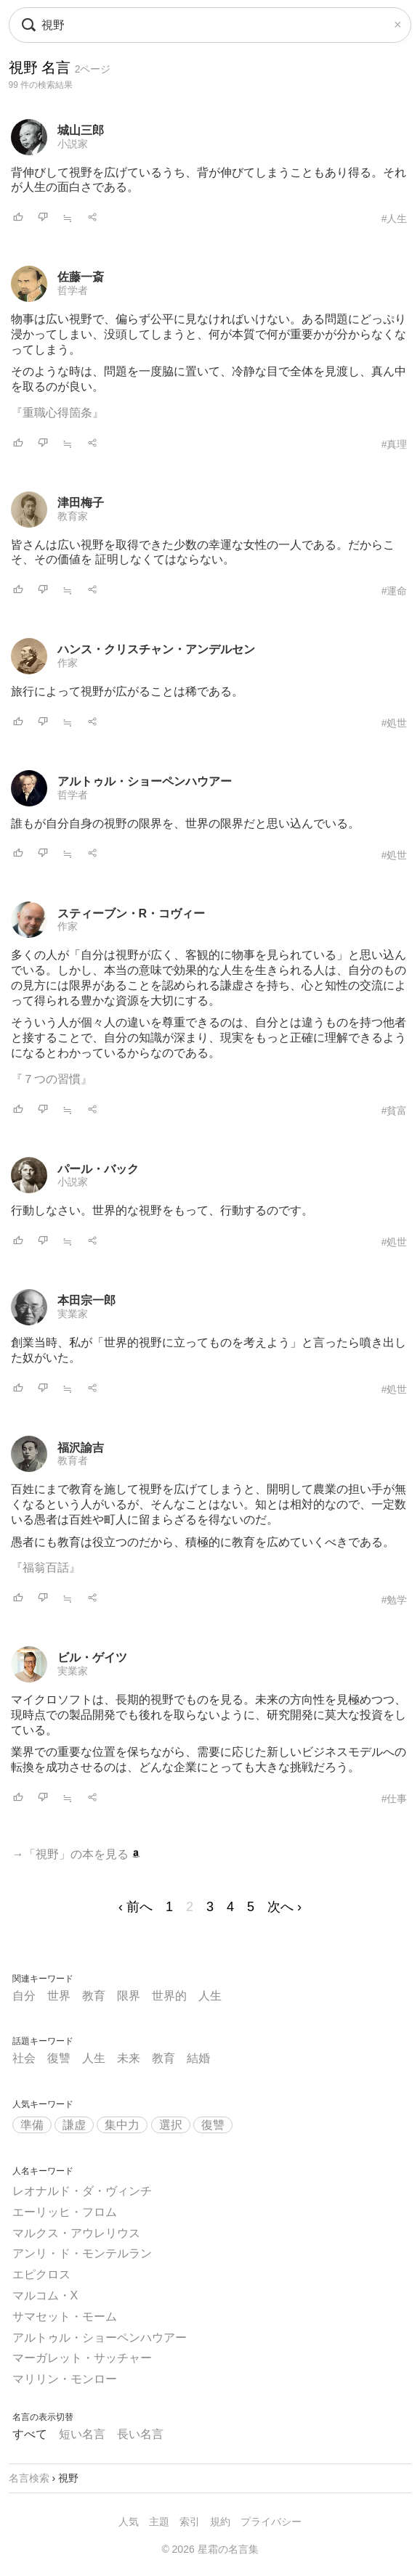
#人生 (394, 218)
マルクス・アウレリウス (76, 2233)
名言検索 (29, 2478)
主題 (159, 2521)
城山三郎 (80, 130)
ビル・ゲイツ (92, 1657)
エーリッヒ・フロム (64, 2212)
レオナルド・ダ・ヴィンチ (82, 2191)
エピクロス (41, 2274)
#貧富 (394, 1110)
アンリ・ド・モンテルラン (82, 2253)
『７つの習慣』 (51, 1079)
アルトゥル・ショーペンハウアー (144, 781)
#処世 (394, 723)
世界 (58, 1996)
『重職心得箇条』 (57, 412)
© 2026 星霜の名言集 (209, 2549)
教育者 (72, 1460)
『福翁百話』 (46, 1567)
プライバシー (271, 2521)
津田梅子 (80, 502)
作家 (67, 662)
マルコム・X (45, 2295)
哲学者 (72, 290)
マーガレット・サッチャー (82, 2358)
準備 (32, 2125)
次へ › (284, 1907)
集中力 (122, 2125)
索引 (189, 2521)
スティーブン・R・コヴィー (131, 913)
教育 (93, 1996)
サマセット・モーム (64, 2316)
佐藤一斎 (80, 277)
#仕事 (394, 1798)
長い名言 (140, 2434)
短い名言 (82, 2434)
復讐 (58, 2058)
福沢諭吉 (80, 1448)
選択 (170, 2125)
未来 (128, 2058)
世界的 (169, 1996)
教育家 (72, 516)
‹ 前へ (135, 1907)
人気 (128, 2521)
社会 (24, 2058)
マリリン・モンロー (64, 2379)
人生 (210, 1996)
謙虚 (74, 2125)
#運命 (394, 591)
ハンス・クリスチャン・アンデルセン (156, 649)
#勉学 (394, 1600)
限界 (128, 1996)
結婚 (198, 2058)
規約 (220, 2521)
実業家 (72, 1314)
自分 (24, 1996)
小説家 (72, 144)
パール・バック (98, 1169)
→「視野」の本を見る (76, 1854)
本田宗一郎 (86, 1300)
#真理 (394, 444)
